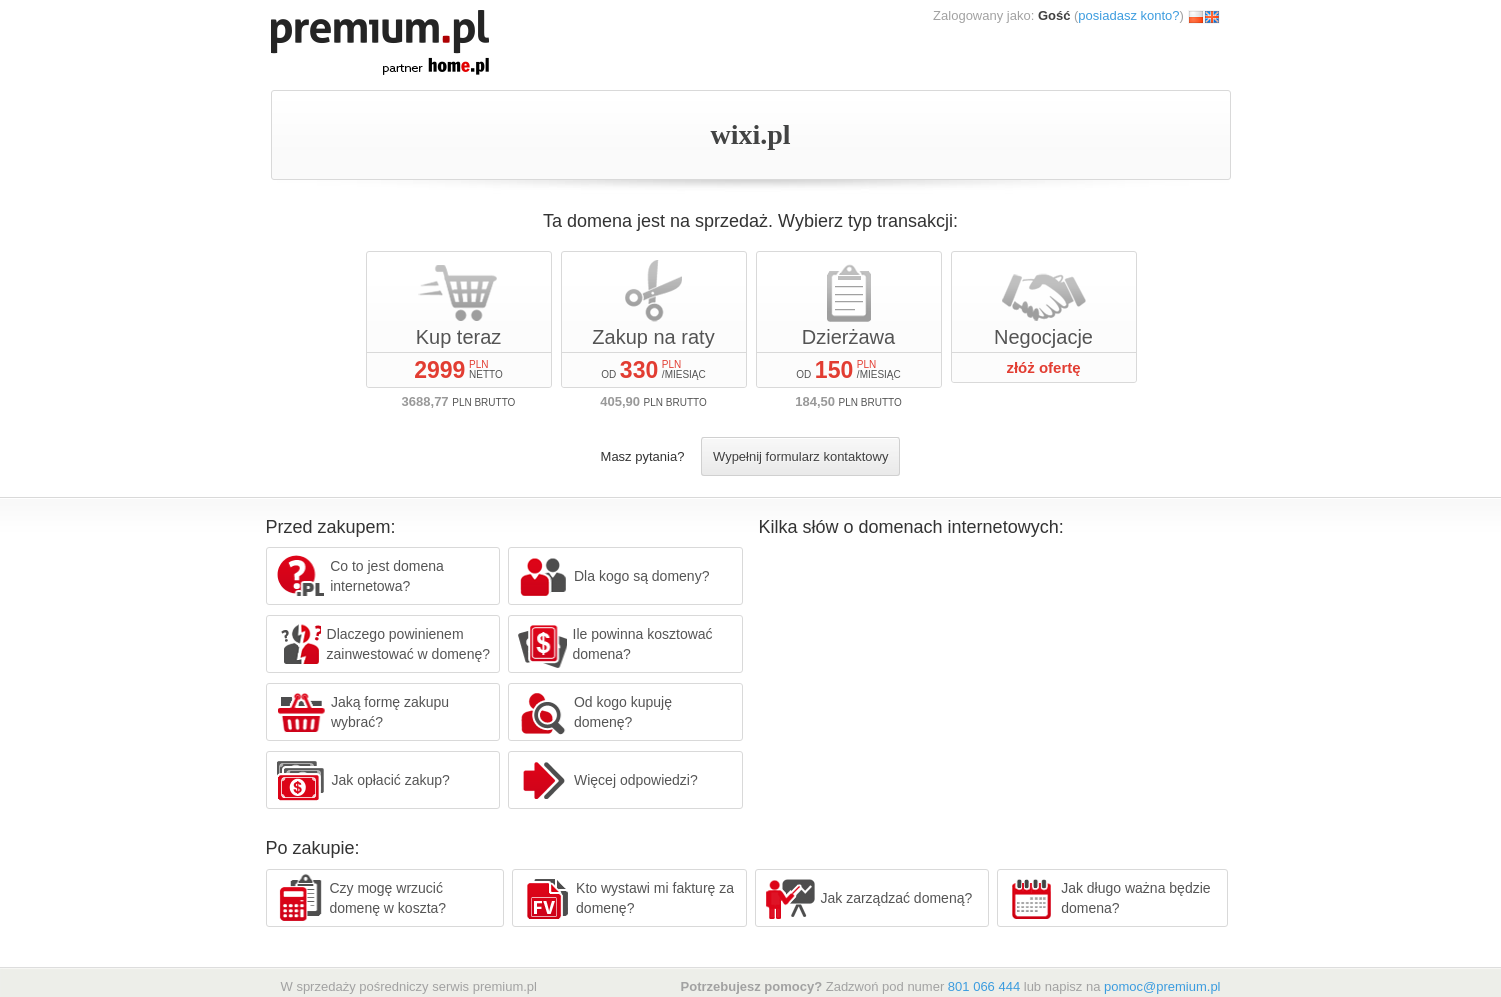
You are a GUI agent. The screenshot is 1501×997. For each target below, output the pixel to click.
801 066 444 (984, 986)
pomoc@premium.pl (1162, 986)
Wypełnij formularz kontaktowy (800, 456)
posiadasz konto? (1128, 15)
